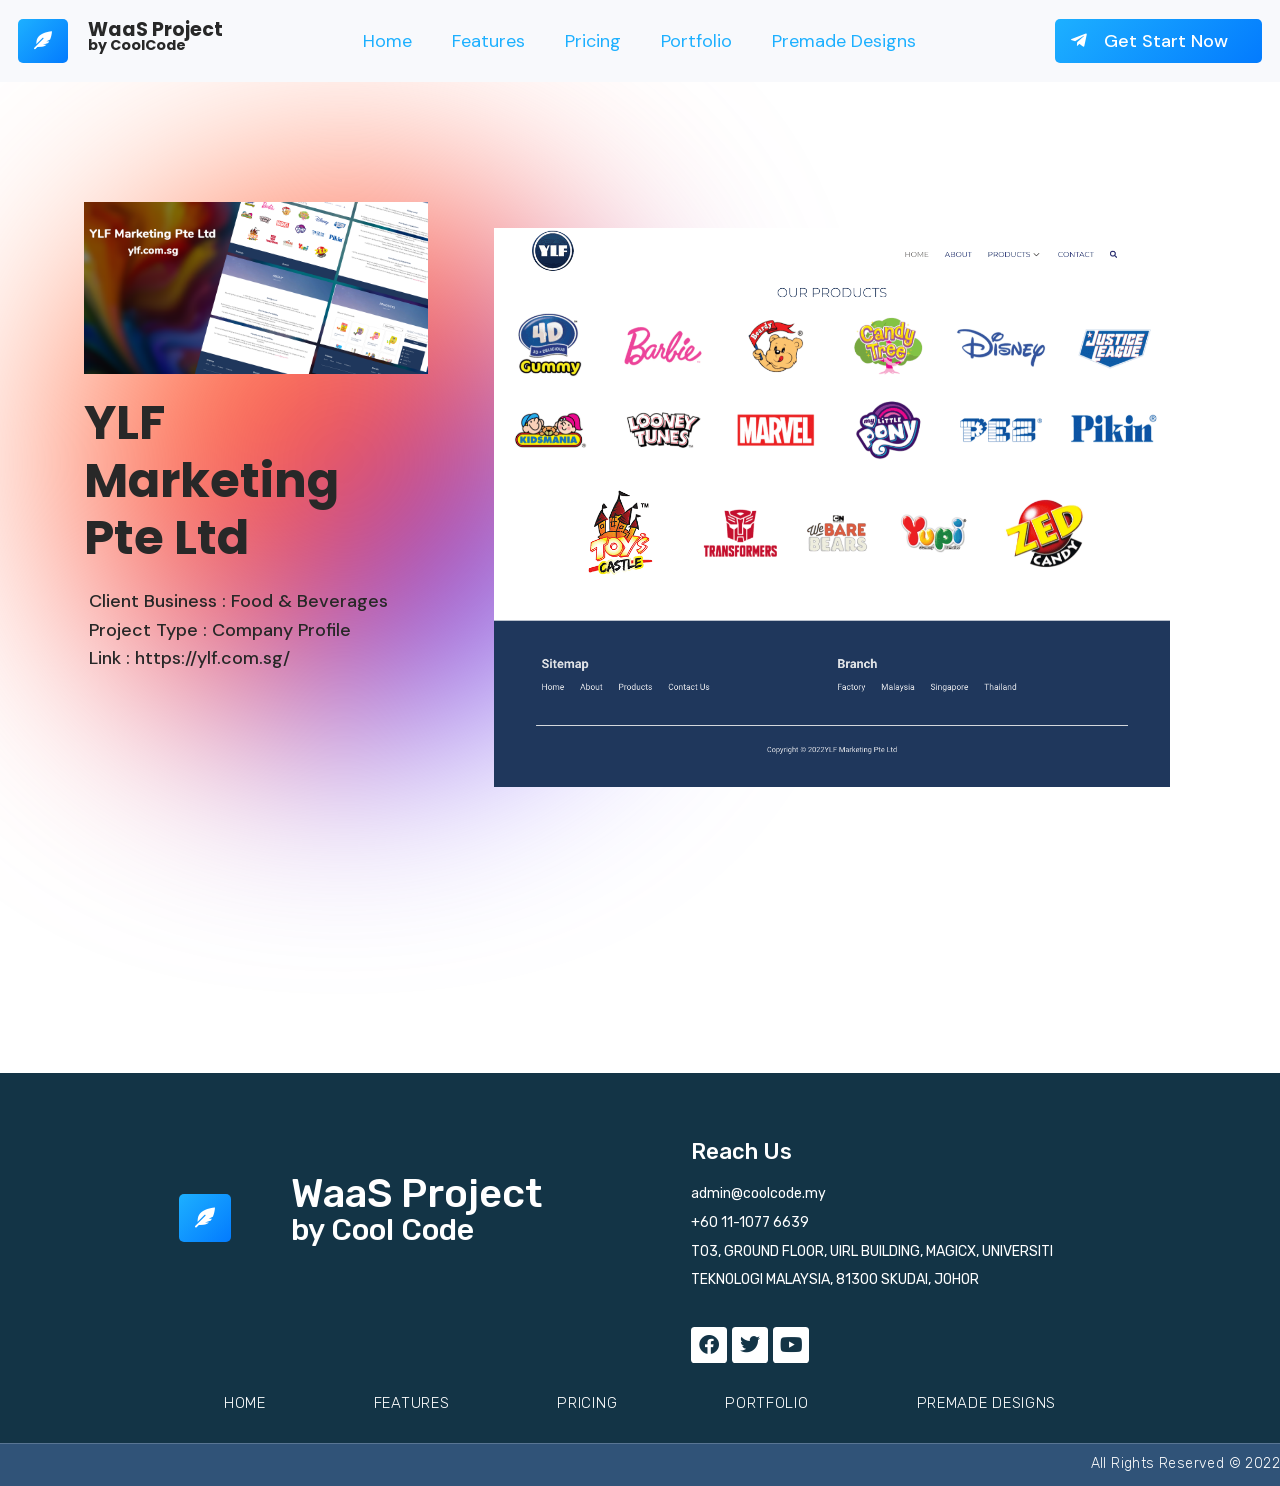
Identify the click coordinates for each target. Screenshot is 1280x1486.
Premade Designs (844, 41)
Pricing (593, 41)
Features (488, 41)
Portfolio (696, 41)
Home (387, 41)
